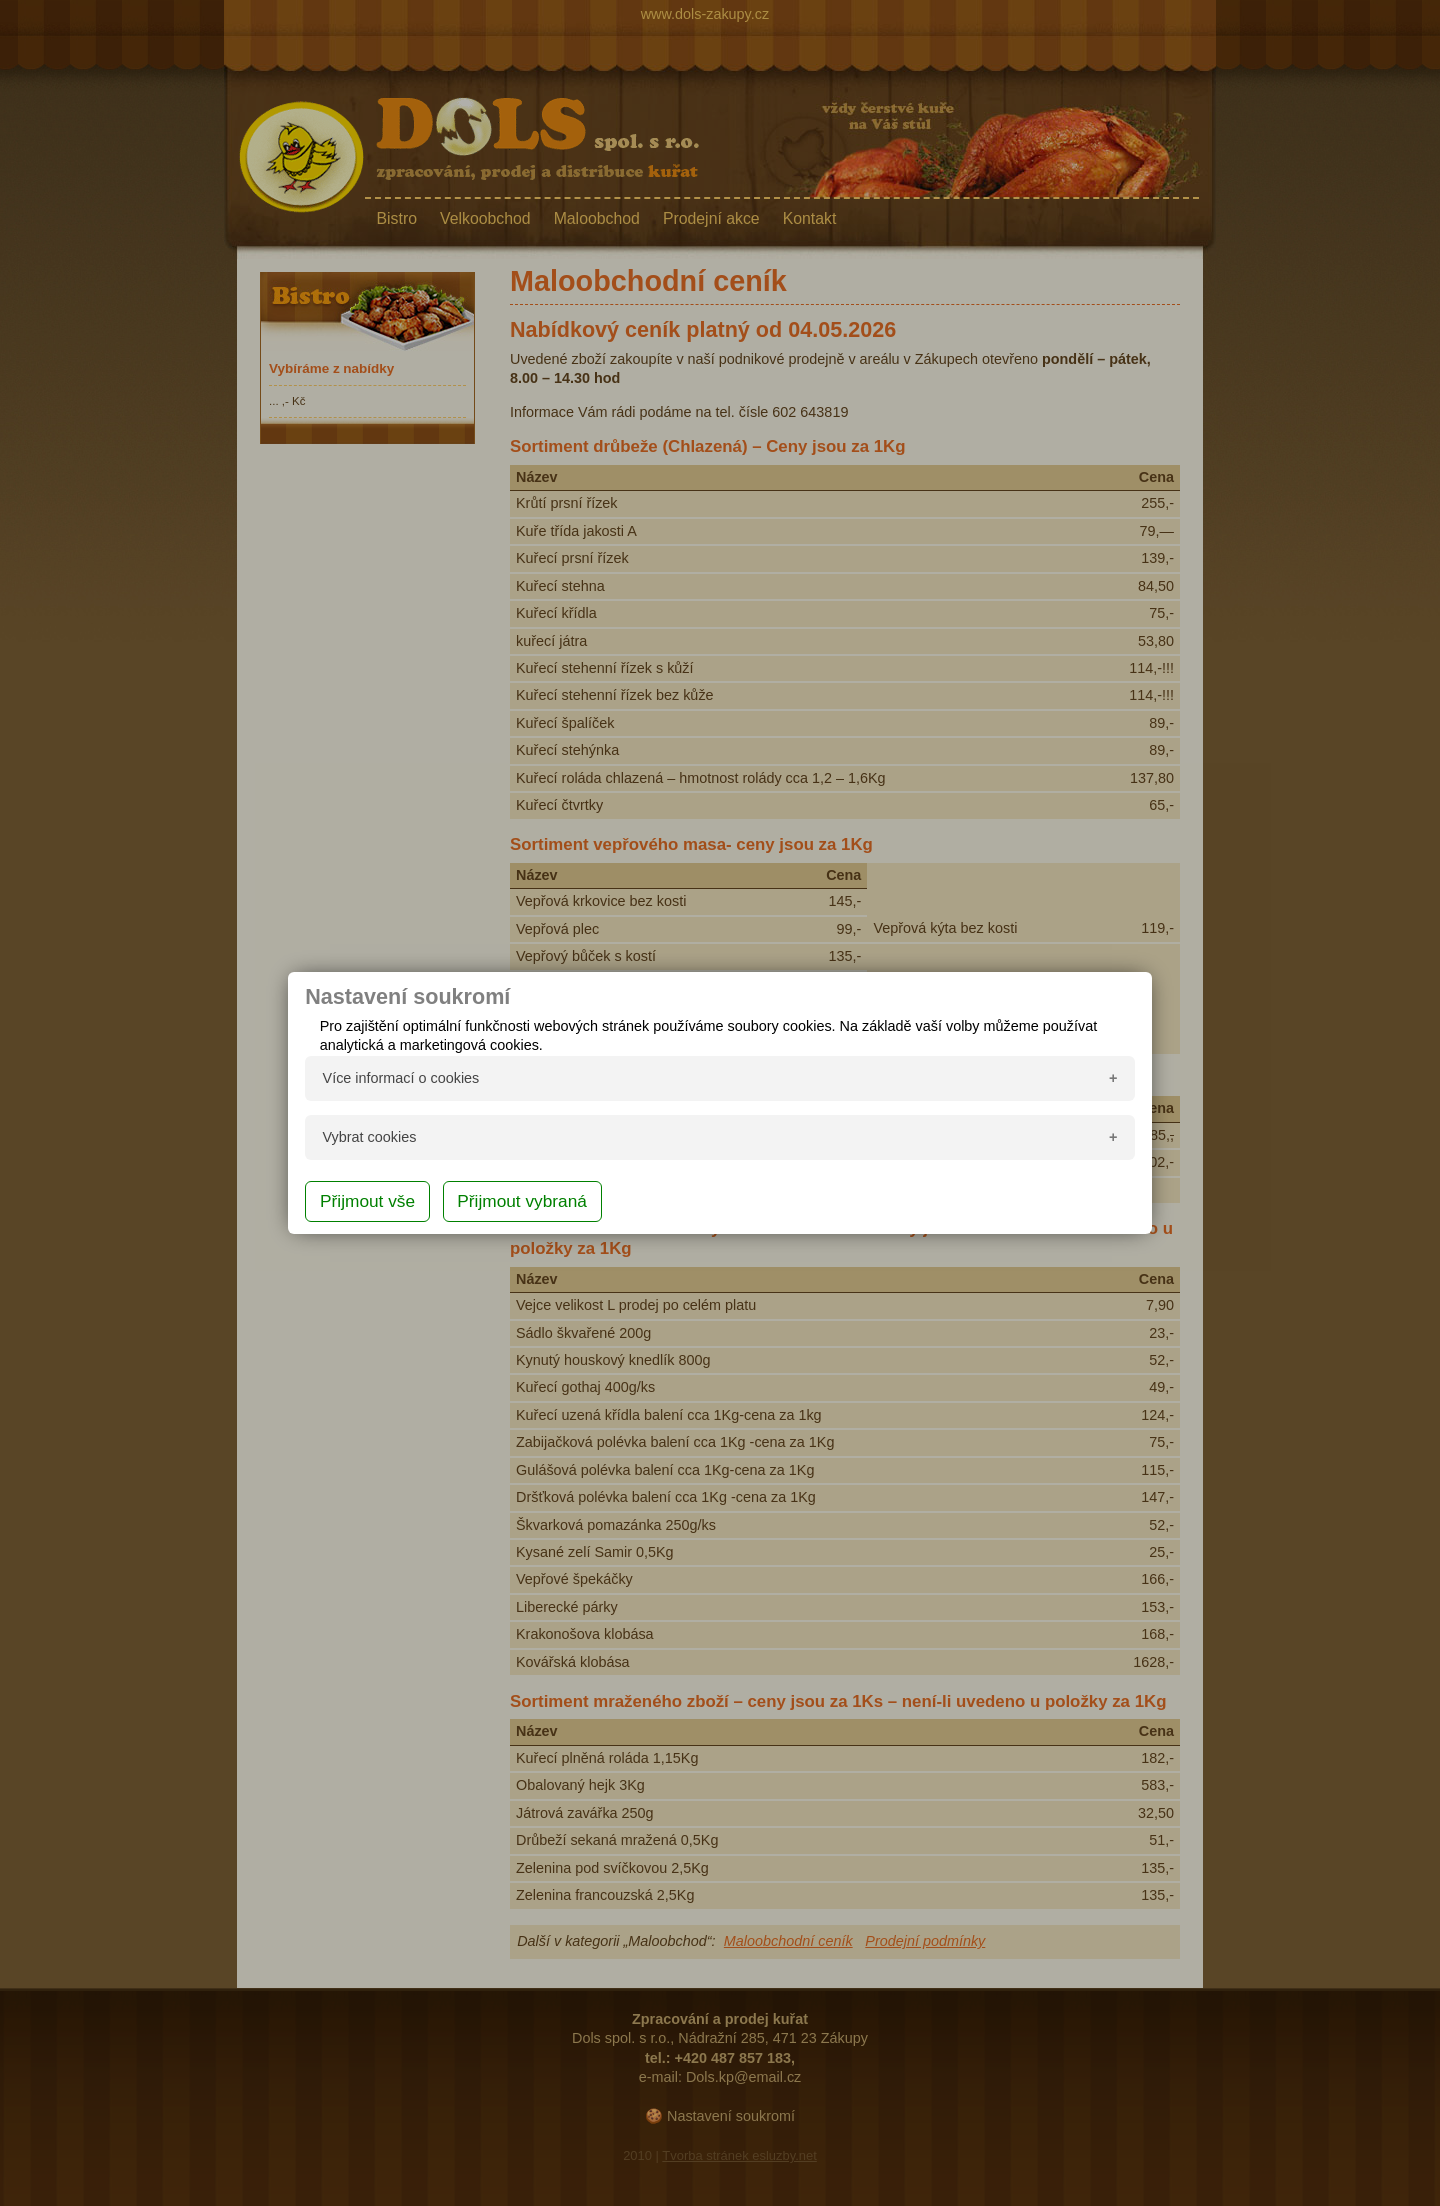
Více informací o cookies (401, 1078)
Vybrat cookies (370, 1137)
